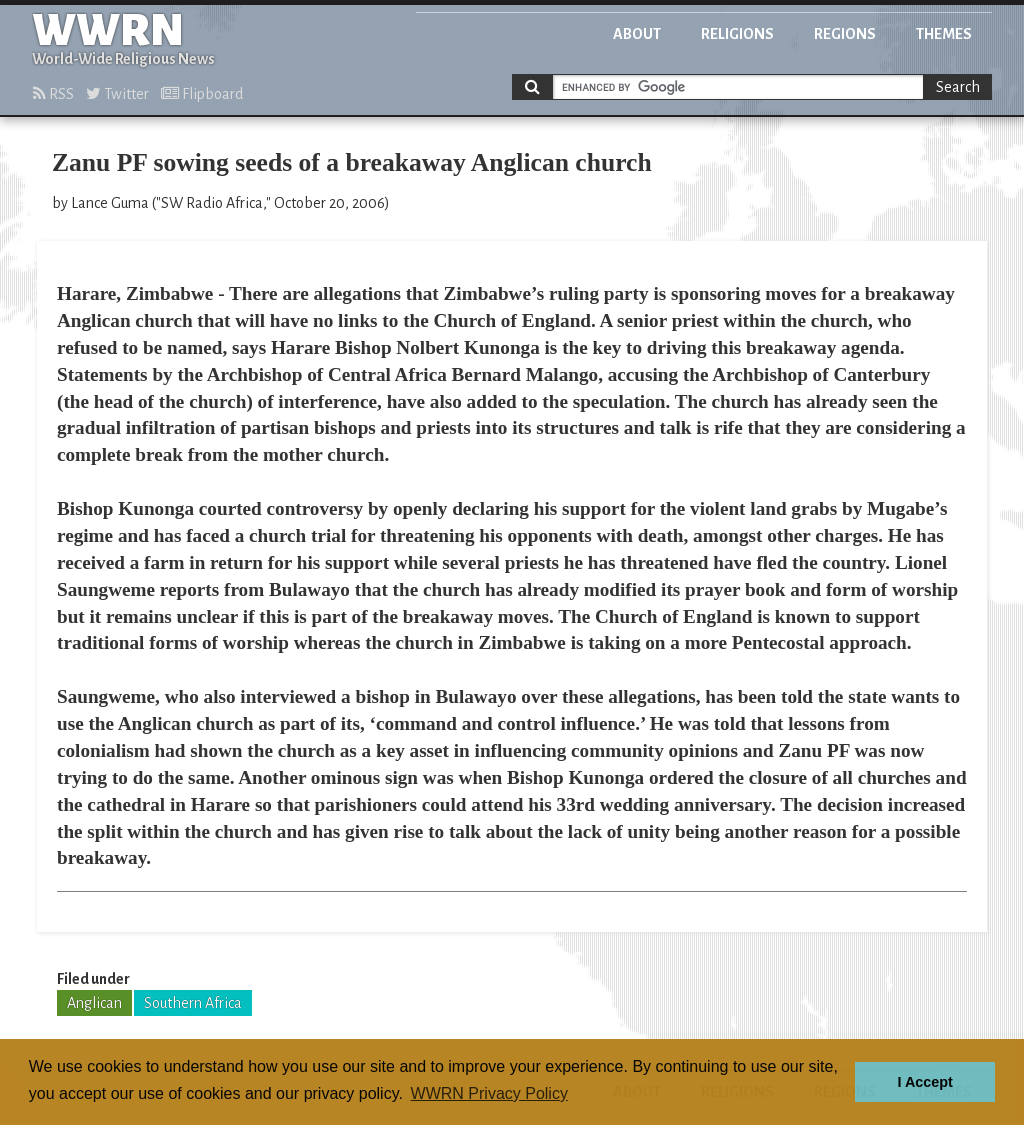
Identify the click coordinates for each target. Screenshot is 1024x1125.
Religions (737, 34)
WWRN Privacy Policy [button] (489, 1093)
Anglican (94, 1003)
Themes (944, 34)
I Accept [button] (924, 1082)
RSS (53, 94)
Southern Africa (193, 1003)
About (637, 34)
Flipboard (202, 94)
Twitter (117, 94)
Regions (845, 34)
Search (958, 87)
